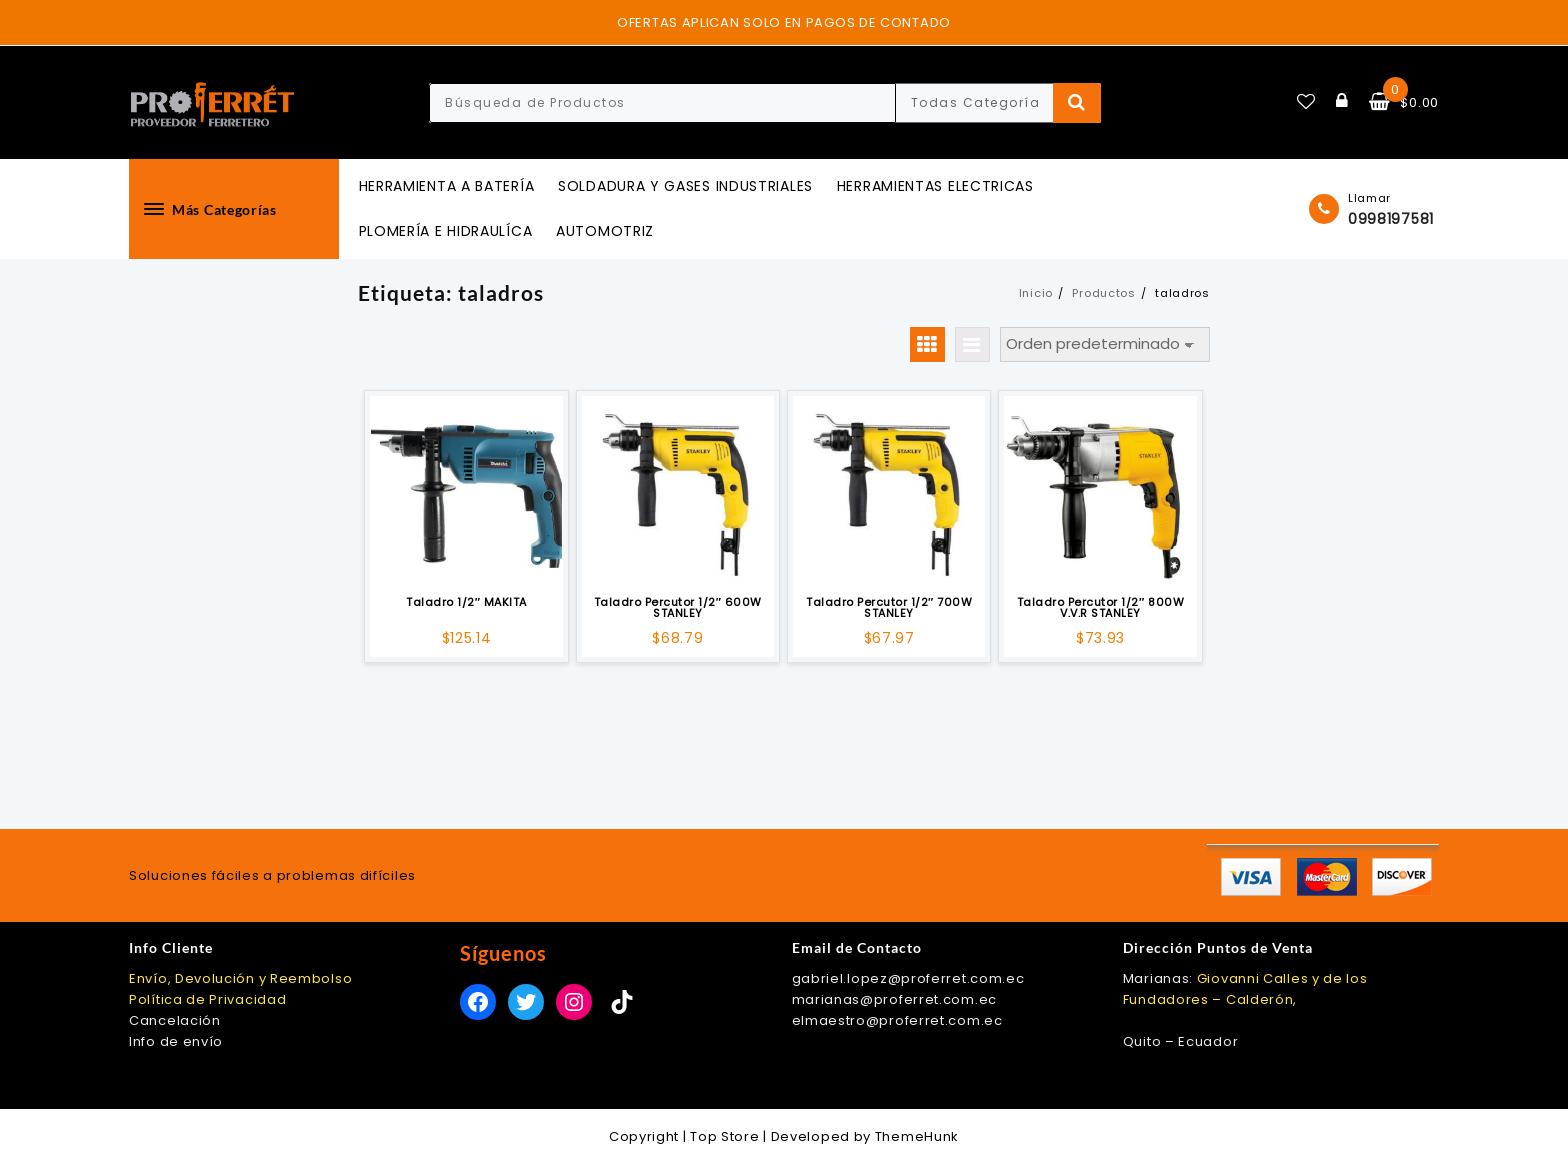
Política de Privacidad (207, 999)
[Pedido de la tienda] (1105, 344)
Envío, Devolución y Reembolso (240, 978)
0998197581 (1391, 219)
